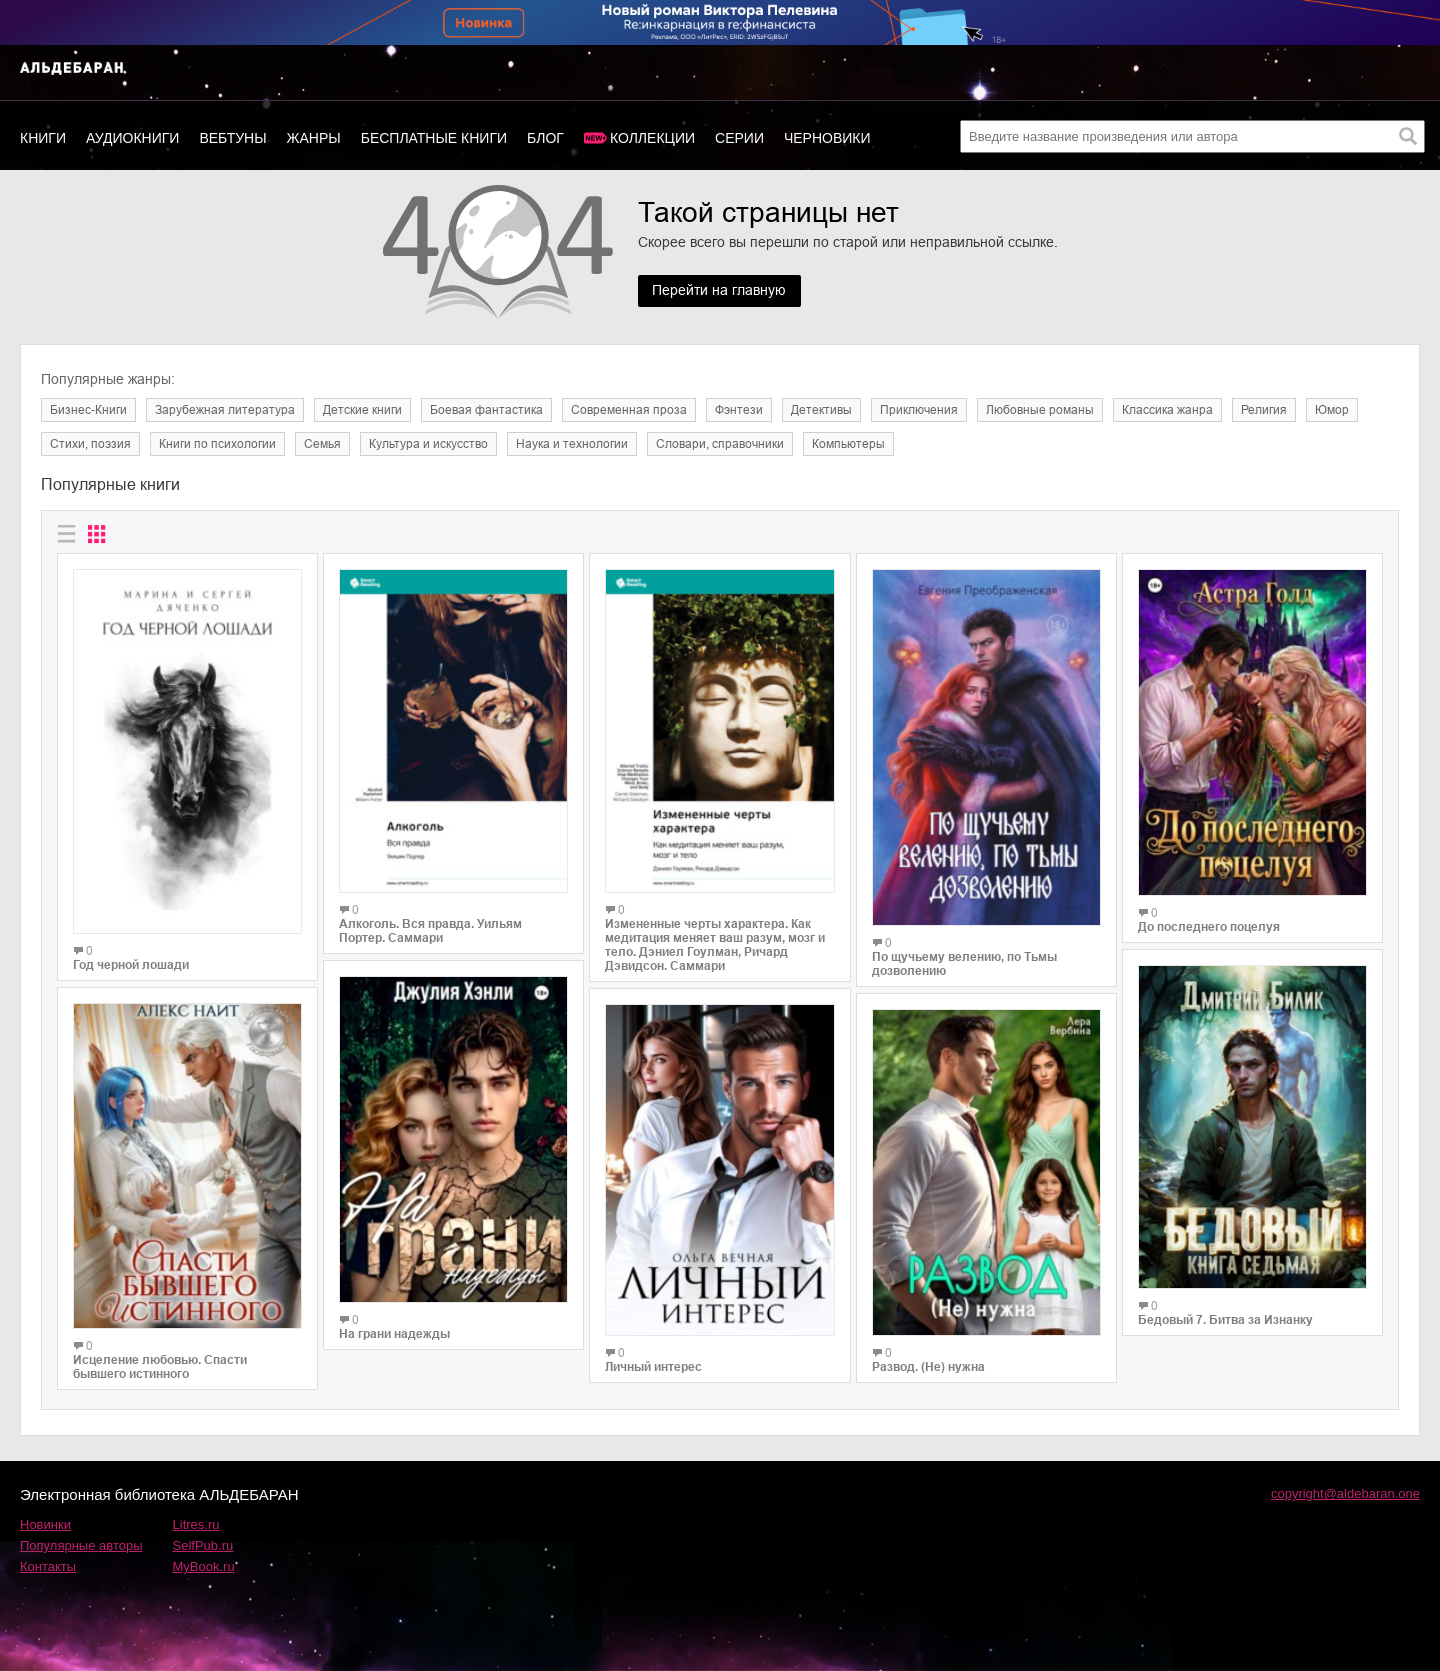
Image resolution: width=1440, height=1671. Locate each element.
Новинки (45, 1524)
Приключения (919, 410)
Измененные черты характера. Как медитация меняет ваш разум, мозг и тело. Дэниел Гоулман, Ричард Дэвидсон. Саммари (715, 945)
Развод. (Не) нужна (928, 1367)
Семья (322, 444)
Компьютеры (848, 444)
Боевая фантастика (486, 410)
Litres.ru (196, 1524)
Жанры (314, 138)
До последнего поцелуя (1209, 927)
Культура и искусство (428, 444)
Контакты (48, 1566)
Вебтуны (232, 138)
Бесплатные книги (434, 138)
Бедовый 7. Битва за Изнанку (1225, 1320)
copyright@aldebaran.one (1345, 1493)
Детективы (821, 410)
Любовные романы (1040, 410)
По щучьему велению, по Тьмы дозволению (964, 964)
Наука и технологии (572, 444)
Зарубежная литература (225, 410)
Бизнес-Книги (88, 410)
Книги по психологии (217, 444)
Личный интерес (653, 1367)
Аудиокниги (132, 138)
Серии (739, 138)
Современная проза (629, 410)
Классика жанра (1167, 410)
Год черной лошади (131, 965)
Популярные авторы (81, 1545)
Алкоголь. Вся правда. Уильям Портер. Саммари (430, 931)
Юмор (1332, 410)
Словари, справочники (720, 444)
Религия (1264, 410)
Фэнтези (739, 410)
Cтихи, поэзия (90, 444)
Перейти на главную (720, 291)
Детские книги (362, 410)
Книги (43, 138)
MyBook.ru (204, 1566)
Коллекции (652, 138)
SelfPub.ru (203, 1545)
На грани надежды (394, 1334)
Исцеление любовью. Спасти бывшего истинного (160, 1367)
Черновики (827, 138)
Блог (545, 138)
